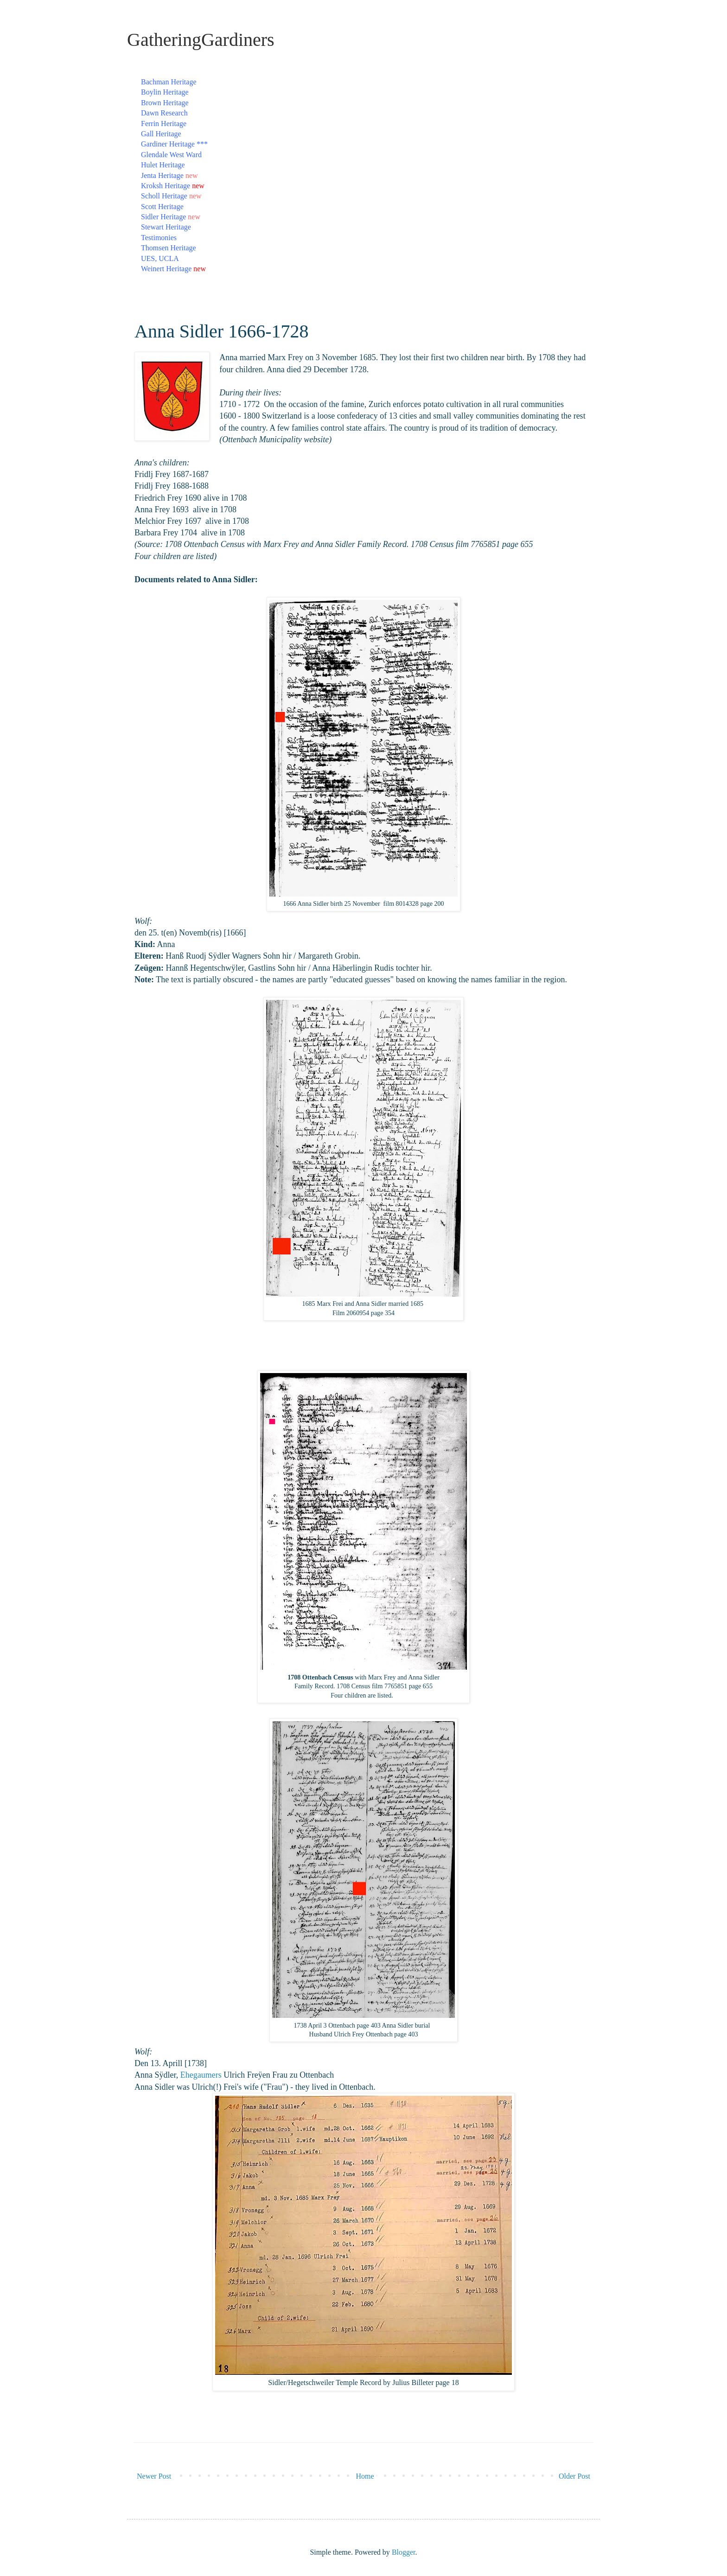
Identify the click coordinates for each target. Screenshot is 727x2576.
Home (365, 2476)
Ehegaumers (201, 2075)
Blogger (403, 2552)
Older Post (574, 2476)
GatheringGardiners (200, 39)
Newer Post (154, 2476)
